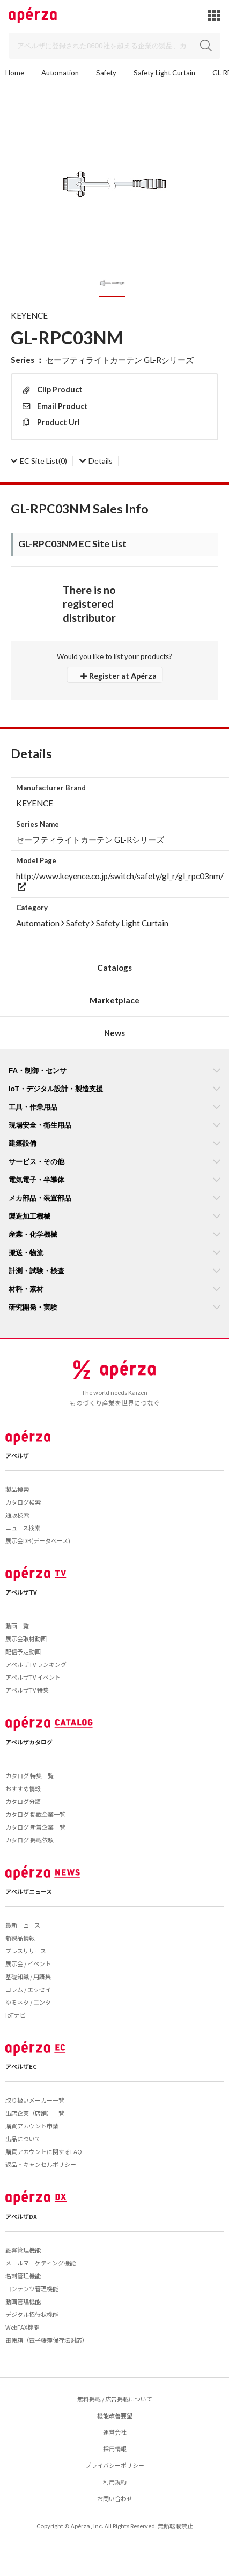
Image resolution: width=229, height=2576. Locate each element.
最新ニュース (22, 1925)
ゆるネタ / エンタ (28, 2002)
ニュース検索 (22, 1527)
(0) (39, 460)
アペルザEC (21, 2066)
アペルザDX (21, 2216)
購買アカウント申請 (31, 2125)
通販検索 (17, 1514)
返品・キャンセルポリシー (40, 2164)
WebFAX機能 (22, 2327)
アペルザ (17, 1455)
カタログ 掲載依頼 (29, 1839)
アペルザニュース (28, 1891)
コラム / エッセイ (28, 1989)
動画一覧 (17, 1625)
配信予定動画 (23, 1651)
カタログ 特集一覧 (29, 1775)
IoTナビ (15, 2015)
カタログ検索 (23, 1502)
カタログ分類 (23, 1801)
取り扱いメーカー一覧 (34, 2100)
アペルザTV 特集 (27, 1690)
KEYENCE (29, 315)
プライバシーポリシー (114, 2465)
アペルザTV (21, 1592)
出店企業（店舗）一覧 (34, 2113)
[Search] (114, 46)
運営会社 (115, 2432)
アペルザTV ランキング (36, 1664)
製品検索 (17, 1489)
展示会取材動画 (26, 1638)
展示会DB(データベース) (37, 1540)
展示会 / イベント (28, 1963)
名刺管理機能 (23, 2275)
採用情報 (115, 2448)
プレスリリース (25, 1950)
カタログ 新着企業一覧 (35, 1827)
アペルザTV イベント (33, 1677)
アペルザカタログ (29, 1742)
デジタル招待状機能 (31, 2314)
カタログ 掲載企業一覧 (35, 1814)
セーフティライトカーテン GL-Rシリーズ (120, 360)
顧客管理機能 (23, 2250)
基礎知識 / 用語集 (28, 1976)
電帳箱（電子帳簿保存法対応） (46, 2340)
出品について (23, 2138)
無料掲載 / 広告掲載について (114, 2398)
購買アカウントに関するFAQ (43, 2151)
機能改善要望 (114, 2415)
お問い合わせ (114, 2498)
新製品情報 (20, 1937)
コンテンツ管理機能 (31, 2288)
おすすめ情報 (23, 1788)
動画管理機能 (23, 2301)
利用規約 (115, 2481)
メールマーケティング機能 (40, 2262)
